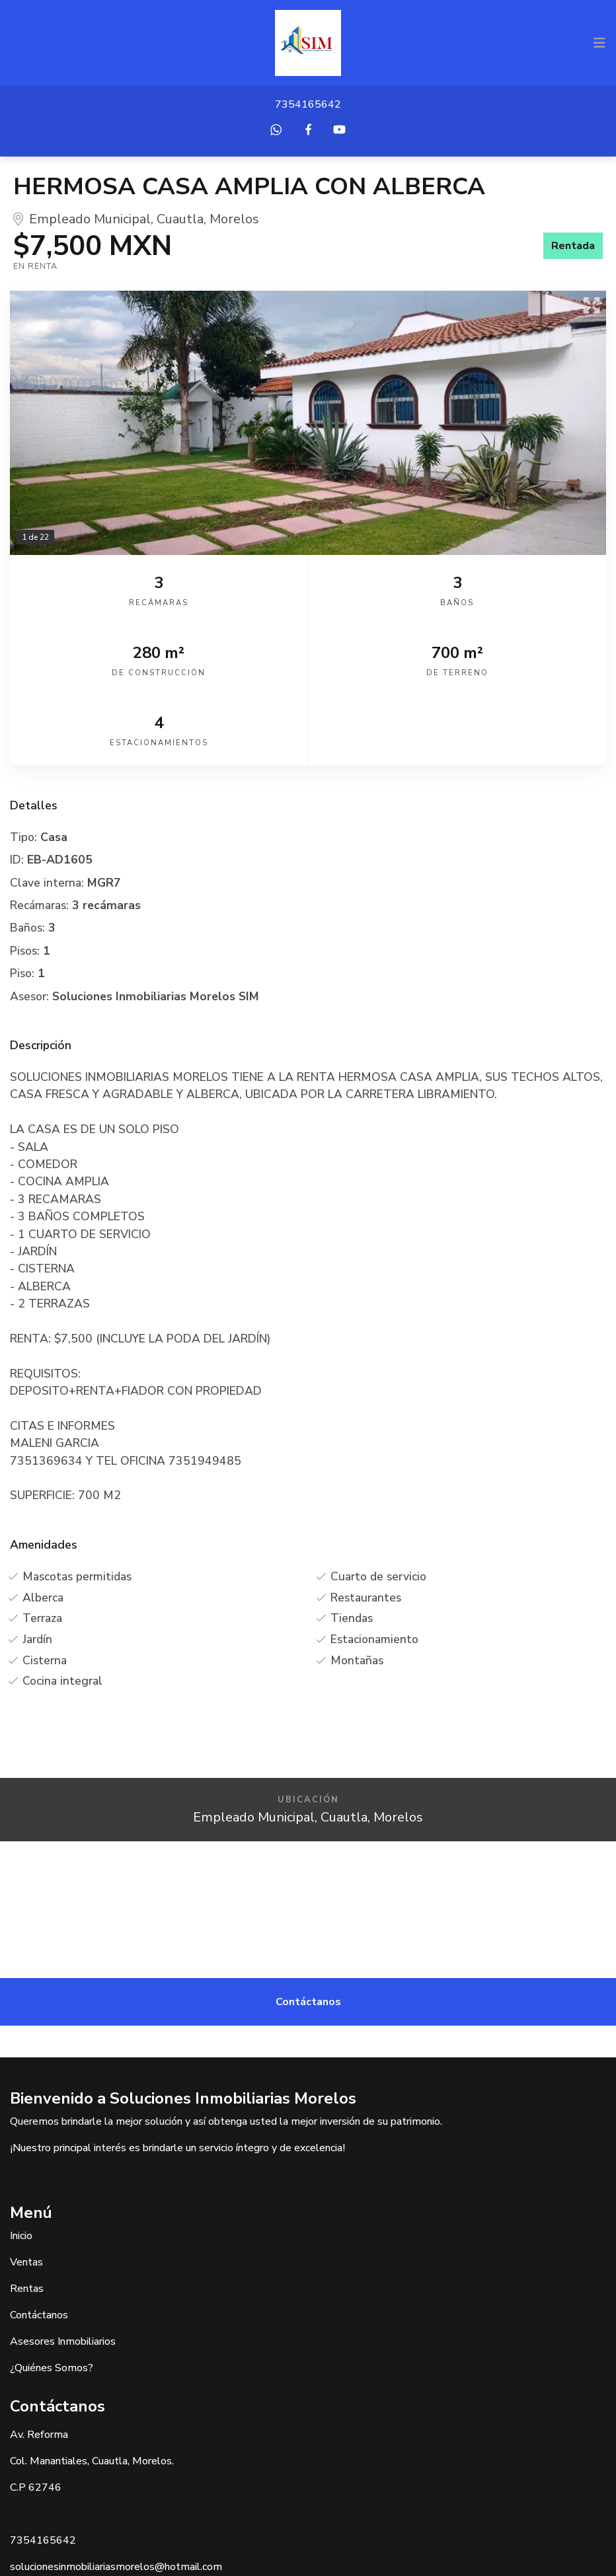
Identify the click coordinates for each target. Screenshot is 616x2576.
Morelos (234, 219)
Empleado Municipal (90, 219)
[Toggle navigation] (599, 42)
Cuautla (180, 219)
